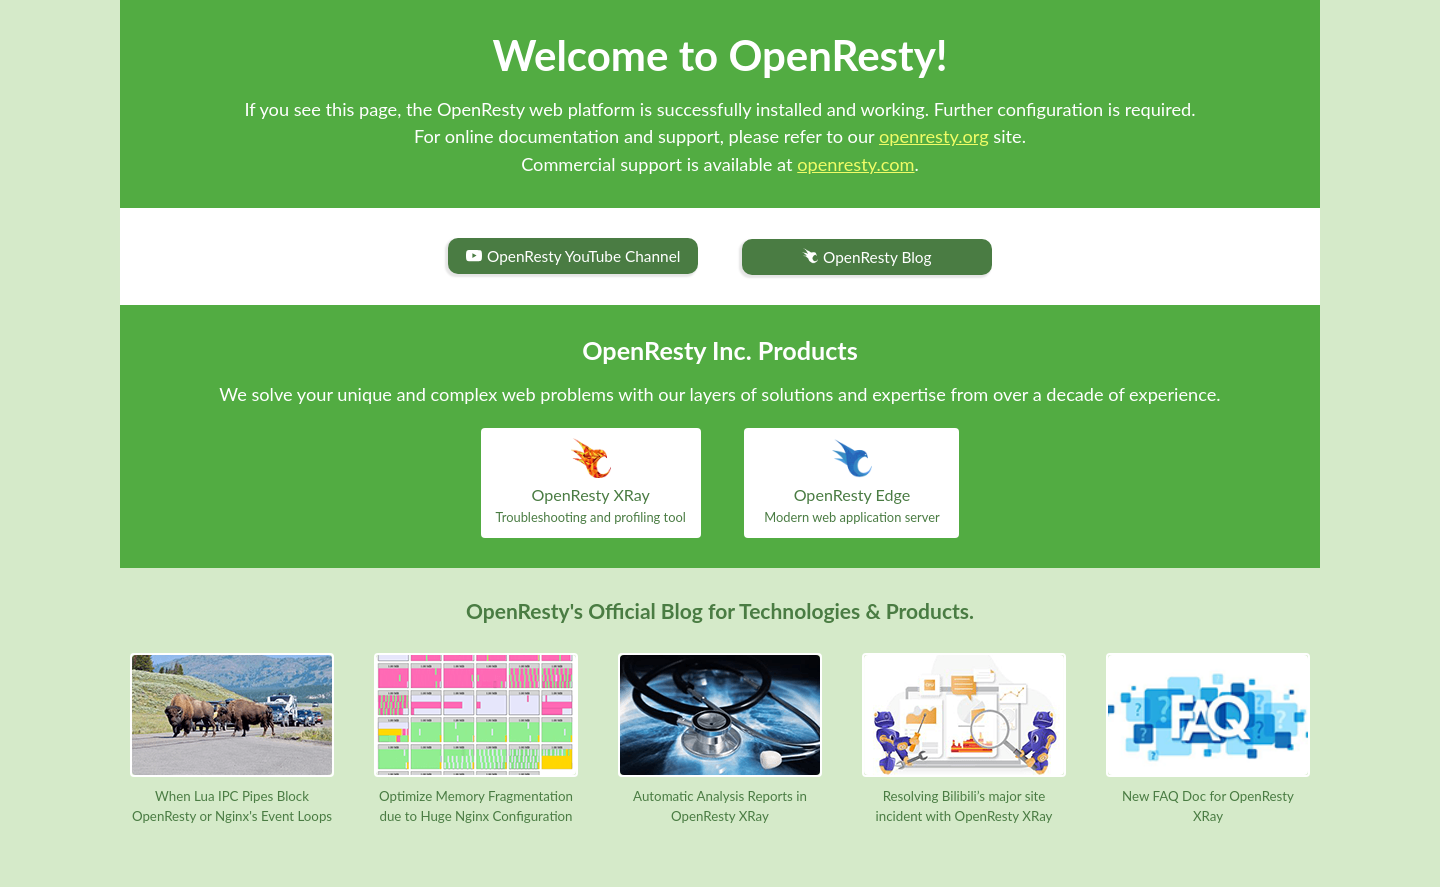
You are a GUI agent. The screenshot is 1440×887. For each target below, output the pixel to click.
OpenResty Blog (866, 257)
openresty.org (934, 136)
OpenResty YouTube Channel (573, 256)
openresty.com (855, 164)
